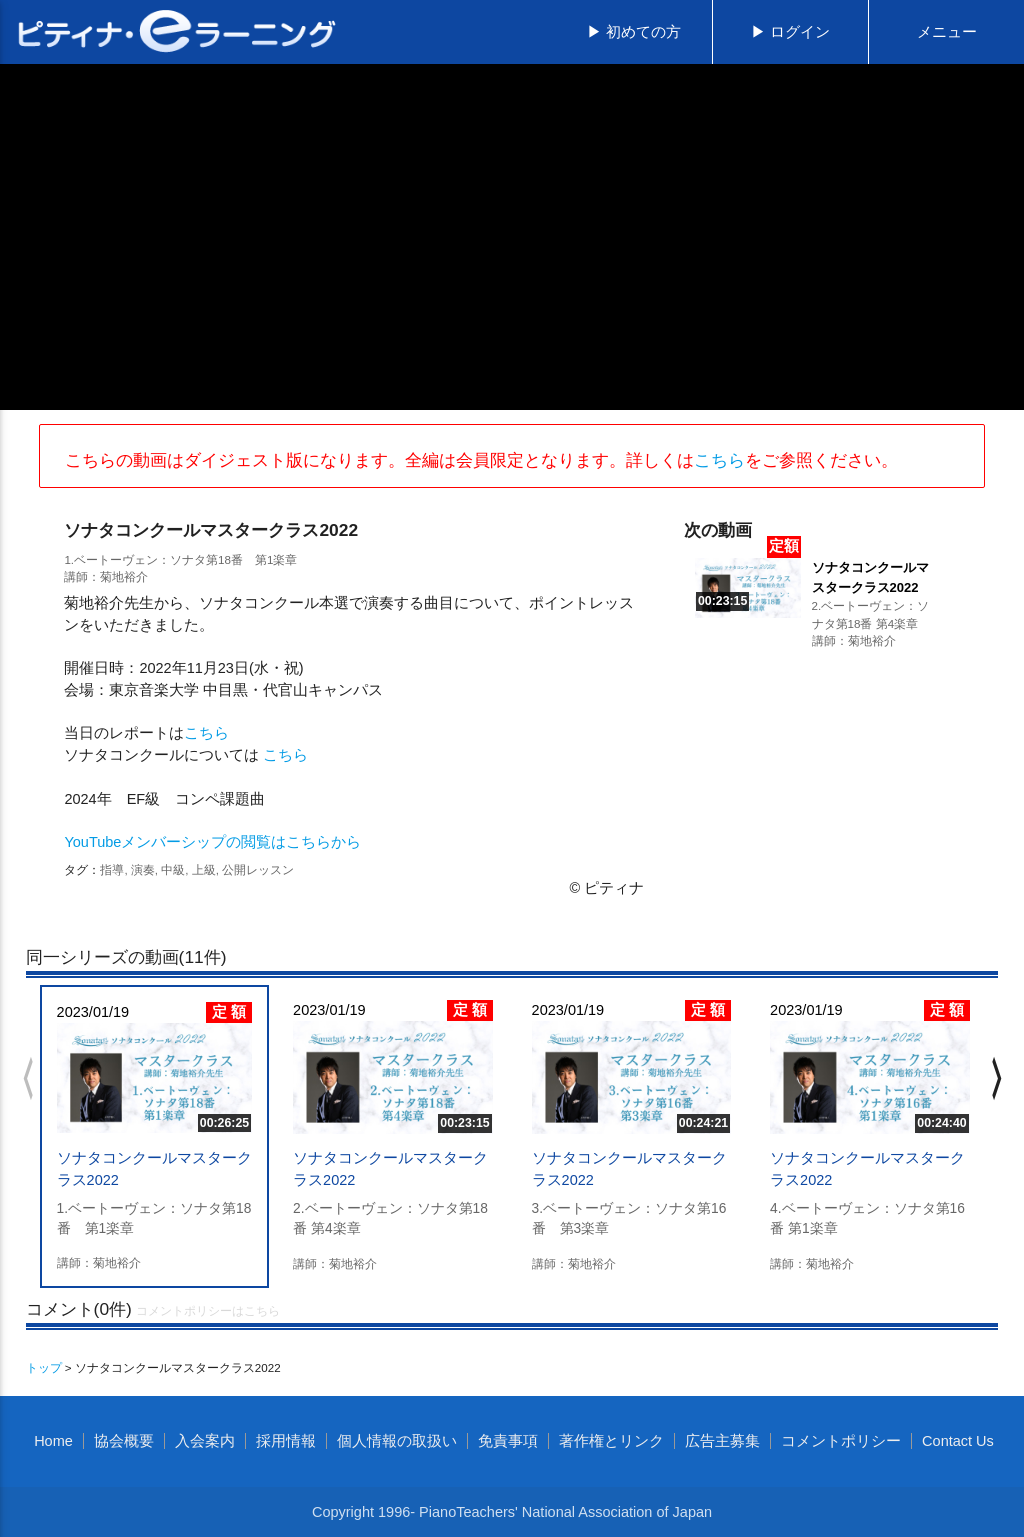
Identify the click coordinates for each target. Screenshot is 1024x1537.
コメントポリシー (841, 1441)
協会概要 (124, 1441)
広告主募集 (722, 1441)
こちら (719, 460)
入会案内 (205, 1441)
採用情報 (286, 1441)
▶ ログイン (790, 32)
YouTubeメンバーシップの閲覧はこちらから (212, 842)
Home (53, 1441)
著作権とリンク (611, 1441)
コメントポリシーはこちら (208, 1311)
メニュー (947, 32)
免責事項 (508, 1441)
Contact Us (958, 1441)
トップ (44, 1367)
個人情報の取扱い (397, 1441)
